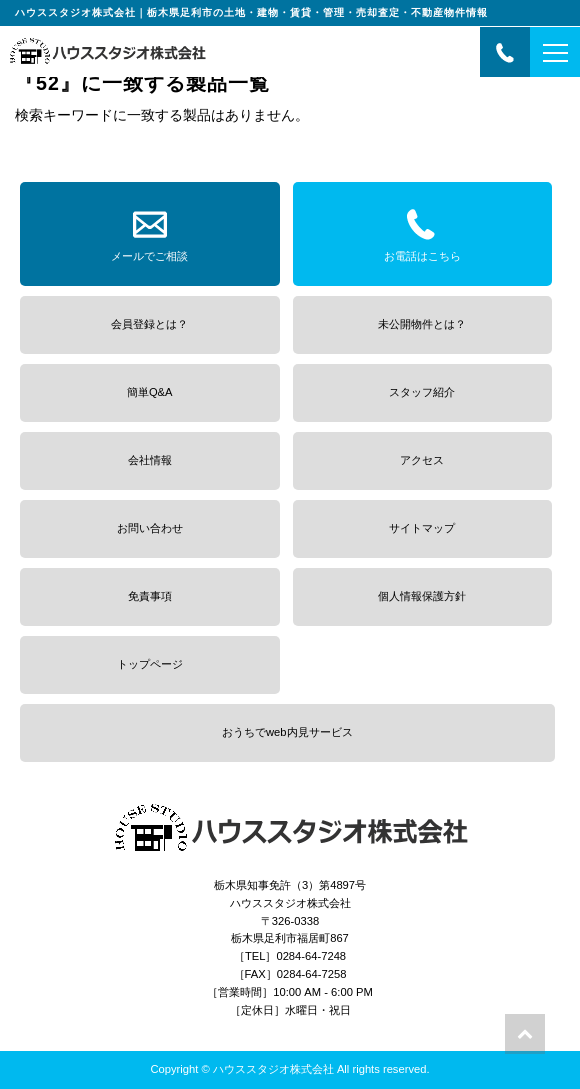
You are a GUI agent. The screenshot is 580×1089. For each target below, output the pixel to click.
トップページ (150, 664)
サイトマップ (422, 528)
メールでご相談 (149, 232)
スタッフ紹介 (422, 392)
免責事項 (150, 596)
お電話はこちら (422, 232)
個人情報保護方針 (422, 596)
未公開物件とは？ (422, 324)
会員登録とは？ (149, 324)
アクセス (422, 460)
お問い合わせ (150, 528)
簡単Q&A (150, 392)
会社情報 (150, 460)
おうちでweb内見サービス (287, 732)
